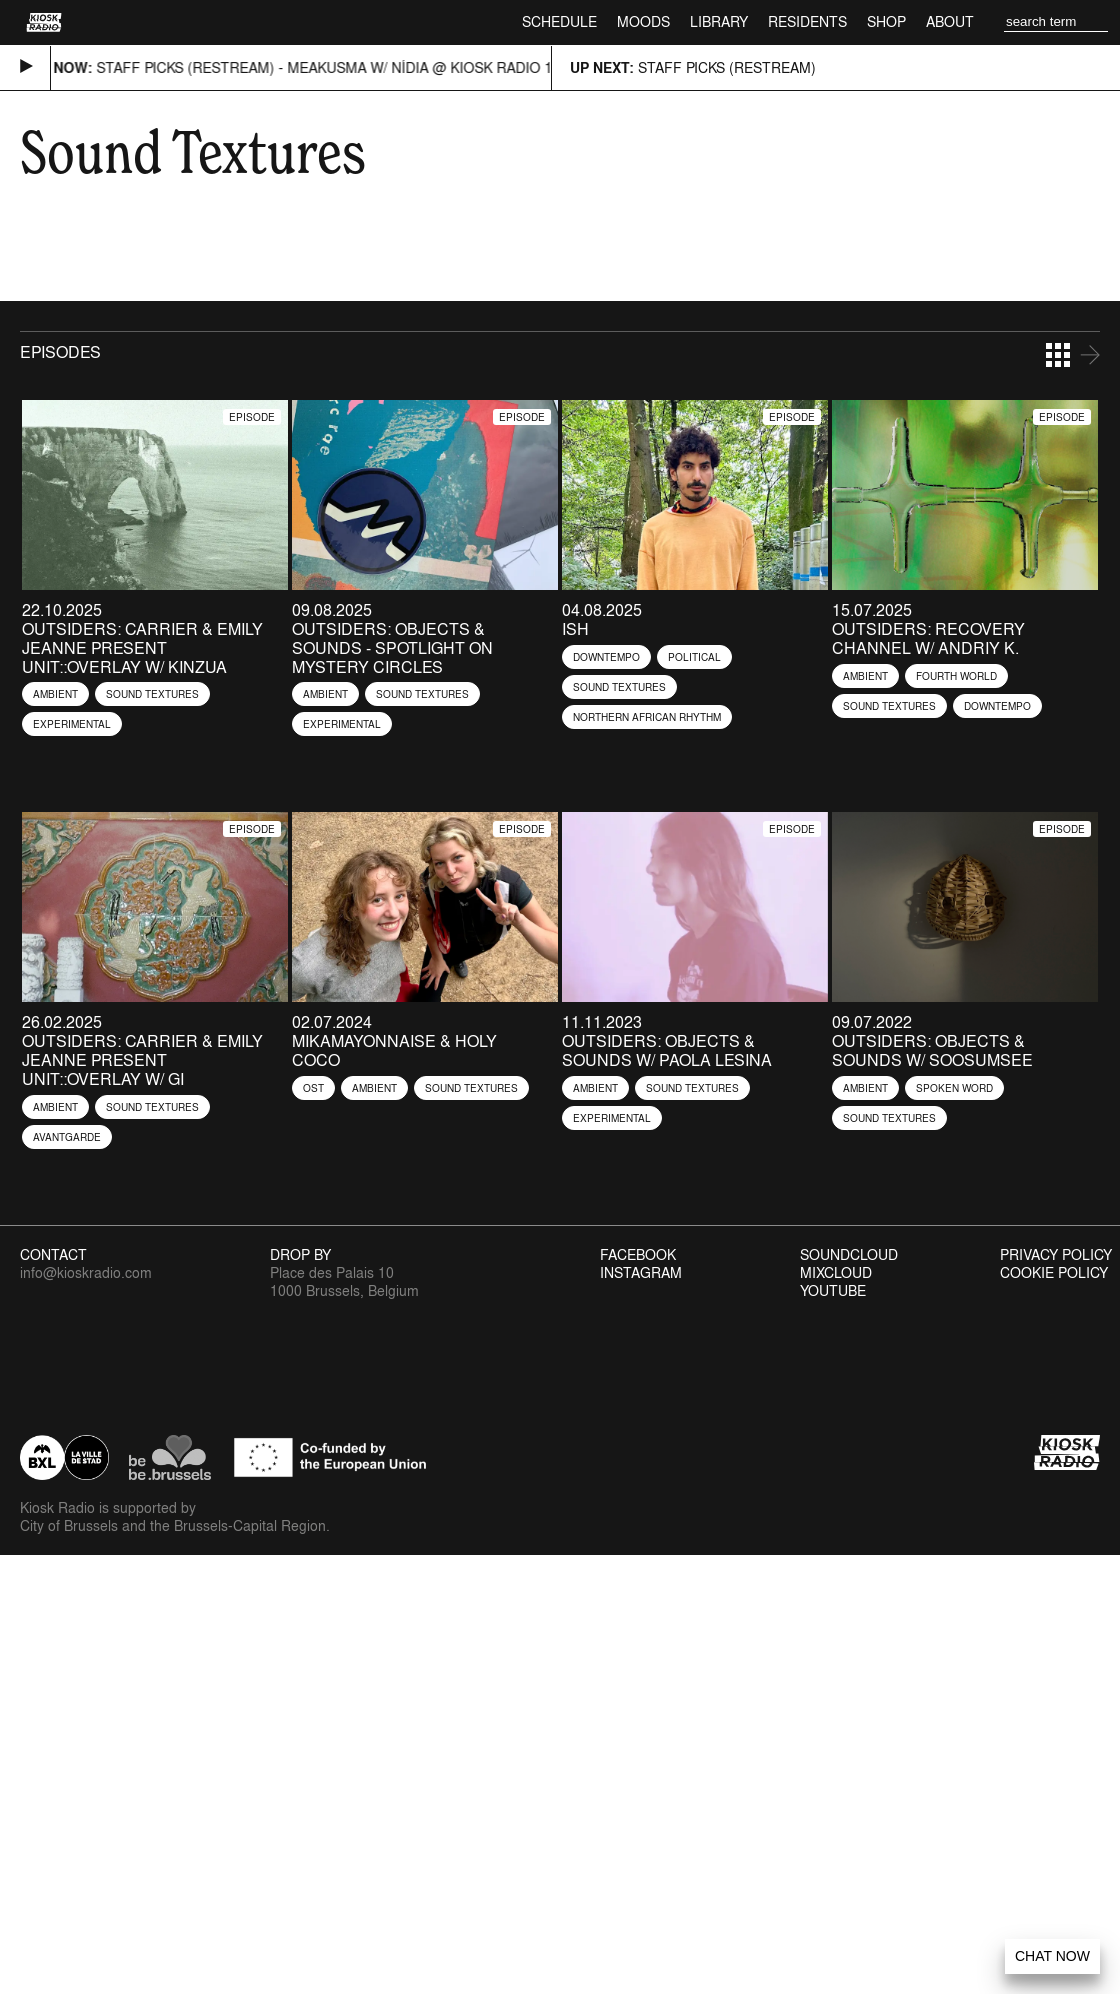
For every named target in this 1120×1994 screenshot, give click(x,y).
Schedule (559, 21)
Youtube (833, 1291)
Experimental (72, 724)
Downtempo (606, 657)
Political (694, 657)
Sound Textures (152, 694)
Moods (643, 21)
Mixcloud (836, 1273)
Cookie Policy (1054, 1273)
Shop (886, 21)
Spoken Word (954, 1088)
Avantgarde (67, 1137)
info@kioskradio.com (86, 1272)
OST (313, 1088)
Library (719, 21)
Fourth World (956, 676)
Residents (807, 21)
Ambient (55, 694)
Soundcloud (849, 1255)
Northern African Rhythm (647, 717)
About (950, 21)
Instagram (641, 1273)
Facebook (638, 1255)
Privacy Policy (1056, 1255)
